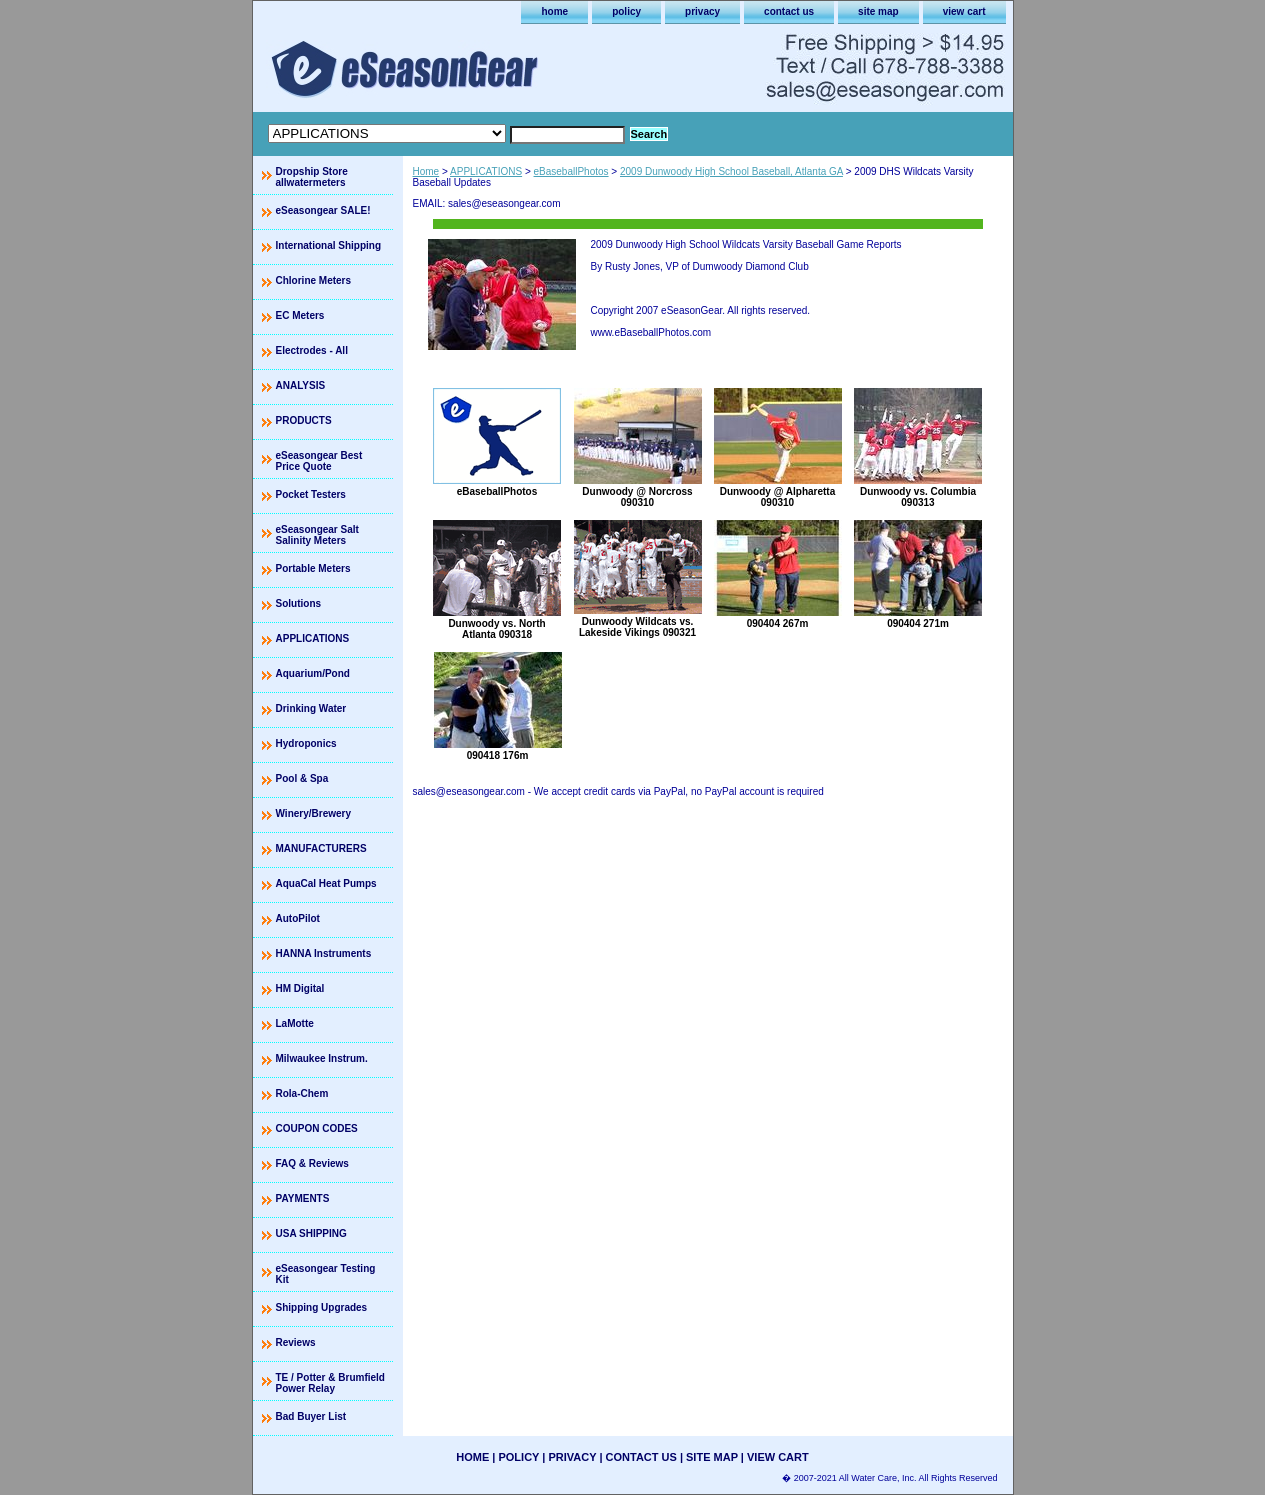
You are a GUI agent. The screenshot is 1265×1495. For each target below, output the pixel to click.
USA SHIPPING (311, 1233)
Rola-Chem (302, 1093)
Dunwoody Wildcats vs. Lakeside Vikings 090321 (637, 627)
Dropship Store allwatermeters (312, 177)
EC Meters (300, 315)
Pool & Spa (302, 778)
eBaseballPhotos (571, 171)
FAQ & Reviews (312, 1163)
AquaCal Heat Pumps (326, 883)
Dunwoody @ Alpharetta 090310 (778, 497)
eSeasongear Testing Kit (326, 1274)
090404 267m (778, 623)
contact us (789, 11)
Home (426, 171)
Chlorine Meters (314, 280)
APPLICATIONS (486, 171)
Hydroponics (306, 743)
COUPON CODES (317, 1128)
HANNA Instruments (324, 953)
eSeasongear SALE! (323, 210)
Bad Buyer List (311, 1416)
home (554, 11)
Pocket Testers (311, 494)
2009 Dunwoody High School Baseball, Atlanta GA (731, 171)
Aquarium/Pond (313, 673)
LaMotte (295, 1023)
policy (626, 11)
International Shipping (329, 245)
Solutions (299, 603)
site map (878, 11)
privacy (702, 11)
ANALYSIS (301, 385)
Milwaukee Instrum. (322, 1058)
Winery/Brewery (314, 813)
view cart (964, 11)
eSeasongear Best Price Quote (319, 461)
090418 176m (498, 755)
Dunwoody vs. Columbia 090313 (918, 497)
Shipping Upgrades (322, 1307)
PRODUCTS (304, 420)
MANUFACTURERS (321, 848)
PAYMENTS (303, 1198)
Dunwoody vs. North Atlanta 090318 (496, 629)
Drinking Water (311, 708)
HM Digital (300, 988)
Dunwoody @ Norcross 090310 (637, 497)
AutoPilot (298, 918)
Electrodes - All (312, 350)
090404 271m (918, 623)
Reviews (296, 1342)
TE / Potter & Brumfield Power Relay (330, 1383)
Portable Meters (313, 568)
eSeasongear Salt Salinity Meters (317, 535)
